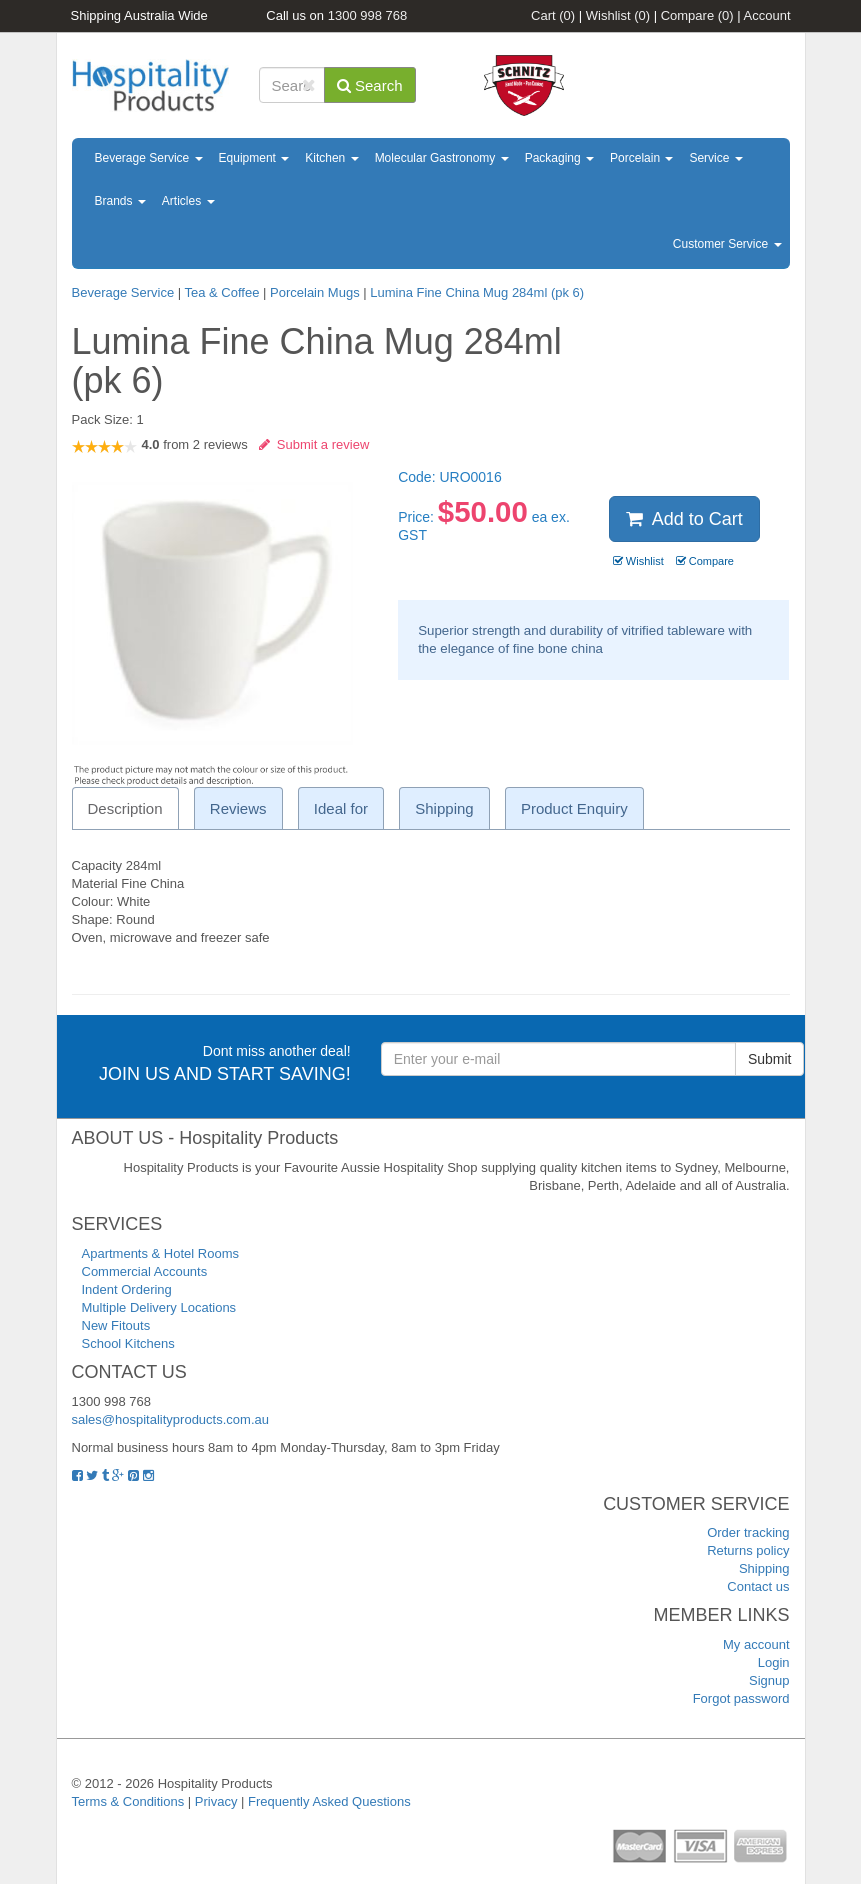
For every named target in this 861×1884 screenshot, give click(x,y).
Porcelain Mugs (315, 292)
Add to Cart (684, 519)
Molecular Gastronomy (442, 158)
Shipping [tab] (444, 808)
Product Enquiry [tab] (574, 808)
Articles (188, 201)
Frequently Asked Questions (329, 1801)
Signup (769, 1680)
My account (756, 1644)
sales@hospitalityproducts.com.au (170, 1419)
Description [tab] (125, 808)
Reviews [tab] (238, 808)
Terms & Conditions (128, 1801)
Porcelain (641, 158)
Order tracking (748, 1532)
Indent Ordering (127, 1289)
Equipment (254, 158)
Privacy (216, 1801)
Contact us (758, 1586)
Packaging (559, 158)
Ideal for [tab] (341, 808)
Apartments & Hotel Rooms (161, 1253)
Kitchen (331, 158)
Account (767, 15)
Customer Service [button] (727, 244)
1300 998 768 (368, 15)
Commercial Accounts (145, 1271)
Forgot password (741, 1698)
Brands (120, 201)
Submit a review (314, 444)
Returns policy (748, 1550)
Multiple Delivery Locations (159, 1307)
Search (370, 85)
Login (774, 1662)
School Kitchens (128, 1343)
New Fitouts (116, 1325)
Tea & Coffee (222, 292)
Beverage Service (149, 158)
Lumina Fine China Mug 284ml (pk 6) (477, 292)
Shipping (764, 1568)
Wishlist (618, 15)
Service (715, 158)
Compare (697, 15)
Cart (553, 15)
